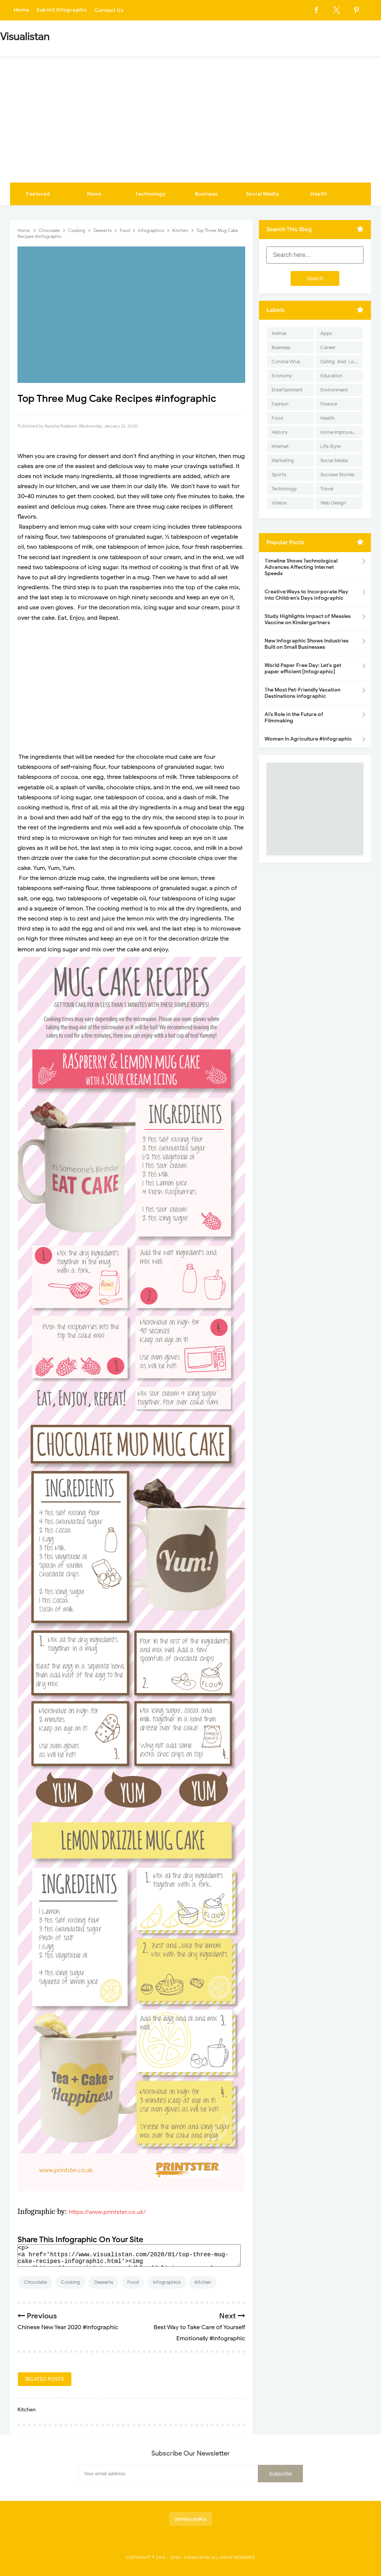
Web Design (333, 503)
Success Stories (337, 474)
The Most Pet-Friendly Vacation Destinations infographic (302, 693)
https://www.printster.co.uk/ (107, 2212)
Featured (38, 194)
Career (328, 347)
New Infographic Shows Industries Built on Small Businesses (307, 644)
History (280, 432)
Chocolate (35, 2282)
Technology (150, 194)
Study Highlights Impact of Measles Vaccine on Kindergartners (308, 619)
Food (133, 2282)
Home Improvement (341, 432)
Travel (326, 489)
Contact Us (110, 10)
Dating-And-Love (339, 361)
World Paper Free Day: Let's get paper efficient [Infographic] (303, 668)
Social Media (262, 194)
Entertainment (287, 390)
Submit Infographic (62, 10)
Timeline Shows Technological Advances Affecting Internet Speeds (301, 567)
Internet (280, 446)
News (94, 194)
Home (21, 10)
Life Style (330, 446)
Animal (279, 333)
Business (206, 194)
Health (318, 194)
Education (331, 376)
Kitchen (203, 2282)
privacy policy (190, 2519)
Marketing (283, 460)
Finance (328, 404)
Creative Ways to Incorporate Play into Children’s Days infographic (306, 595)
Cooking (70, 2282)
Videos (279, 503)
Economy (282, 376)
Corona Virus (286, 361)
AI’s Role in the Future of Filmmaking (294, 717)
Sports (279, 474)
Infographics (166, 2282)
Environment (334, 390)
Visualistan (197, 2557)
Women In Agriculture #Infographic (308, 739)
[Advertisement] (190, 127)
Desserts (103, 2282)
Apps (326, 333)
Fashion (280, 404)
